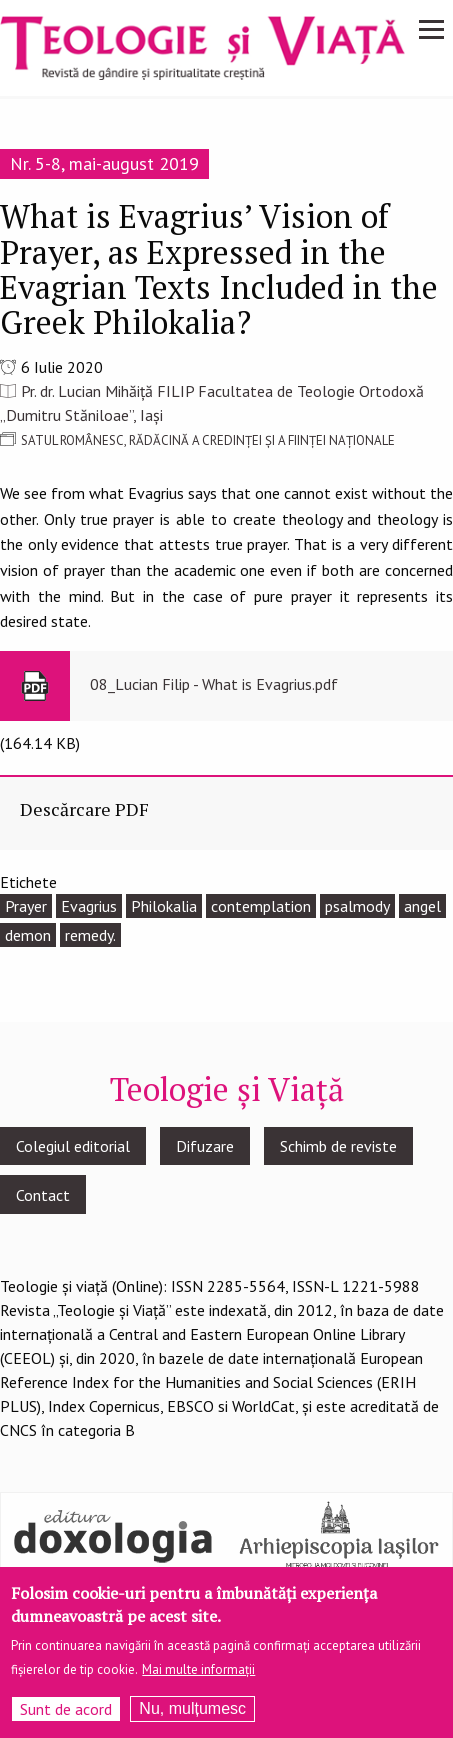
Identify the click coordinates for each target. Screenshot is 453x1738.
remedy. (90, 935)
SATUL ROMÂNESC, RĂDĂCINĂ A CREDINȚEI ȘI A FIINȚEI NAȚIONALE (208, 440)
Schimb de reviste (338, 1146)
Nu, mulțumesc (192, 1718)
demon (28, 935)
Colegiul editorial (73, 1146)
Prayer (26, 906)
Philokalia (164, 906)
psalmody (357, 906)
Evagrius (89, 906)
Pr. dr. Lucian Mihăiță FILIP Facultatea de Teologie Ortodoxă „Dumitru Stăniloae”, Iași (212, 403)
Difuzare (205, 1146)
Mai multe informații (198, 1679)
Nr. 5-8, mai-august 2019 (104, 163)
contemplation (261, 906)
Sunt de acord (66, 1719)
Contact (43, 1195)
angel (422, 906)
